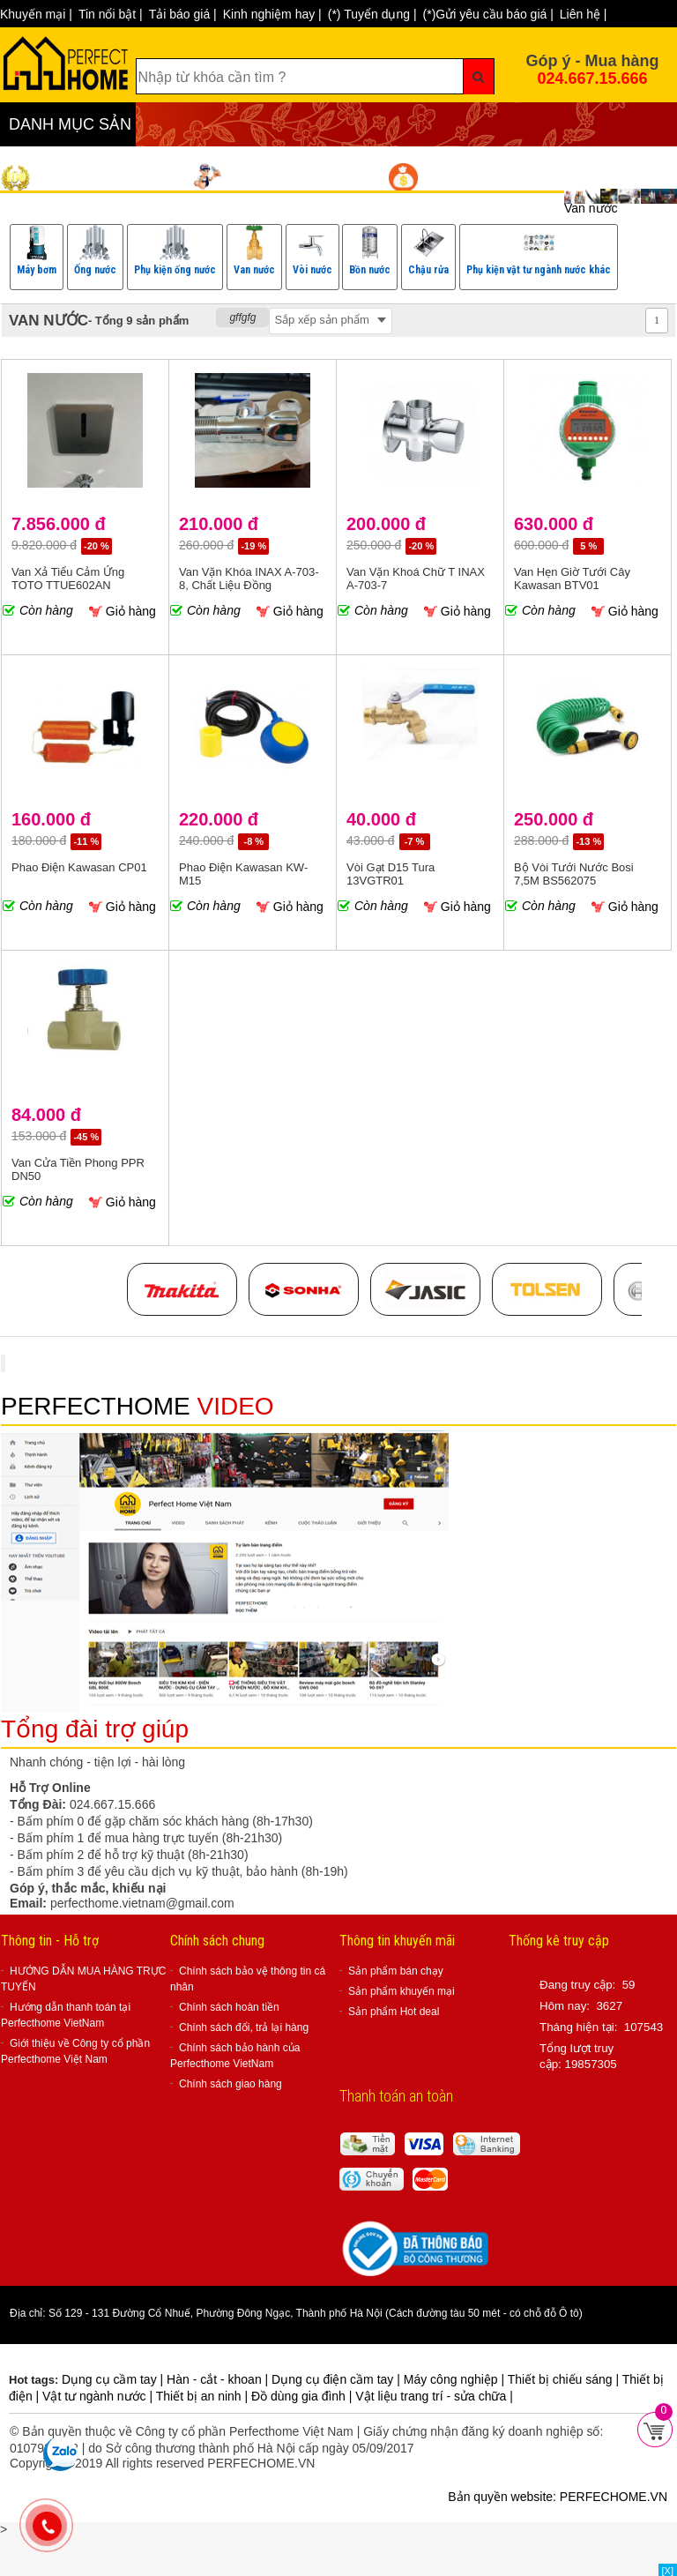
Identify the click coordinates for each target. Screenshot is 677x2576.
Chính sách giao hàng (230, 2084)
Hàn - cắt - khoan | (219, 2379)
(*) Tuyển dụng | (372, 14)
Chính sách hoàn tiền (229, 2007)
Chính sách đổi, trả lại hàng (244, 2027)
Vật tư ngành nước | (99, 2396)
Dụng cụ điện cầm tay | (338, 2379)
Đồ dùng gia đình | (303, 2396)
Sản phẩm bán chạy (395, 1971)
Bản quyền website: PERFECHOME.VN (557, 2497)
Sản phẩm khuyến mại (401, 1991)
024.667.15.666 (592, 78)
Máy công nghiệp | (456, 2379)
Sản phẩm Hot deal (393, 2011)
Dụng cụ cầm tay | (114, 2379)
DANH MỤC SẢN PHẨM (70, 131)
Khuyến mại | (36, 14)
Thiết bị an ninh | (203, 2396)
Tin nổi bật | (110, 14)
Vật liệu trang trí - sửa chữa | (433, 2396)
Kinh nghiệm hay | (272, 14)
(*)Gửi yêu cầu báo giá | (488, 14)
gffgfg (242, 317)
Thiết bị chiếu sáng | (565, 2379)
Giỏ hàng (122, 611)
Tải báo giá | (183, 14)
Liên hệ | (583, 14)
